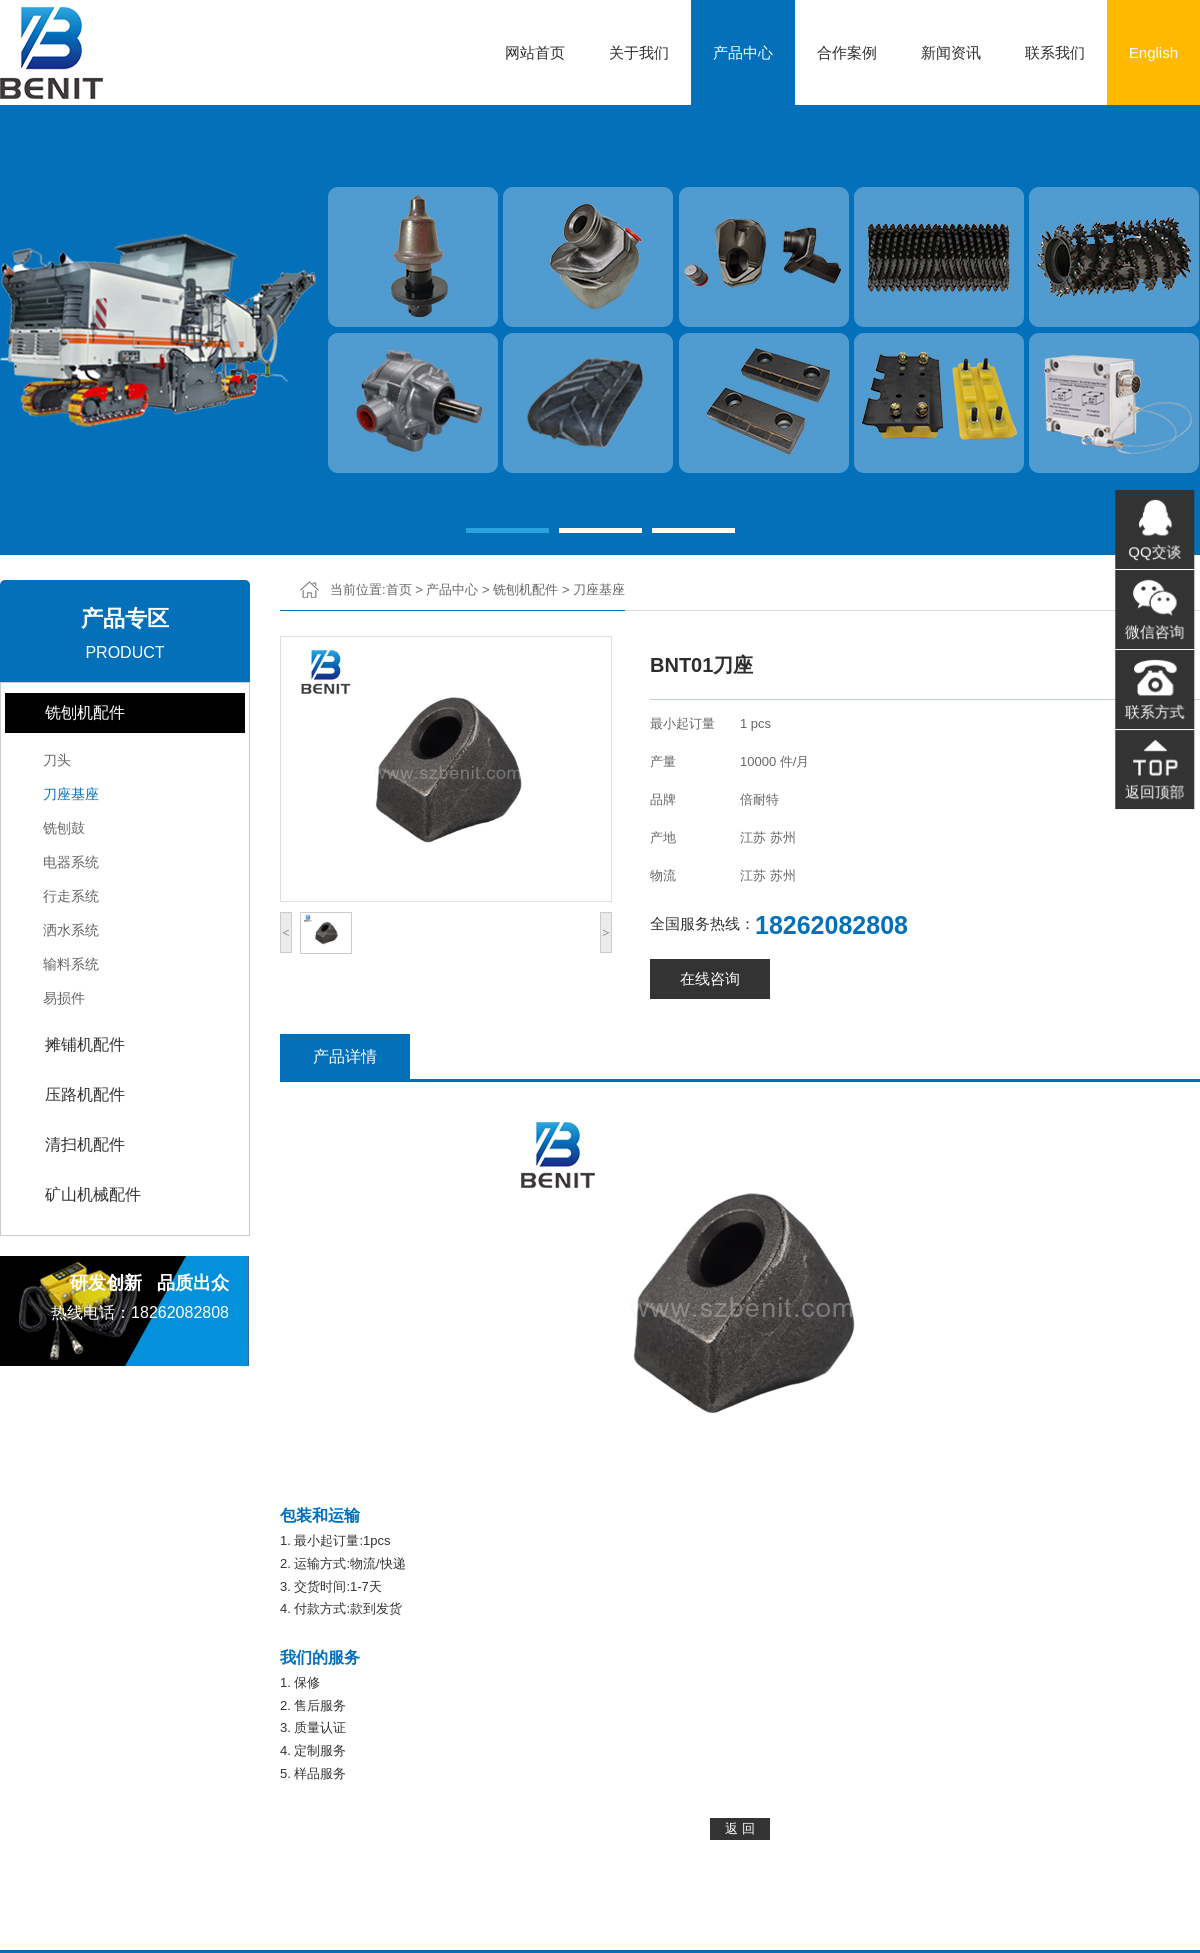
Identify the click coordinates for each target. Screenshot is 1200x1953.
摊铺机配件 (85, 1044)
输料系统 (71, 964)
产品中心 (743, 52)
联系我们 (1055, 52)
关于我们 (639, 52)
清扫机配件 (85, 1144)
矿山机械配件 (93, 1194)
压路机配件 (85, 1094)
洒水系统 (71, 930)
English (1153, 52)
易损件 (64, 998)
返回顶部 (1154, 787)
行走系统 (71, 896)
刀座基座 (71, 794)
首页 (399, 589)
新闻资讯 (951, 52)
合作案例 (847, 52)
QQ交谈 (1154, 555)
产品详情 (345, 1056)
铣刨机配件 (85, 712)
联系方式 (1154, 710)
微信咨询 (1154, 633)
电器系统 (71, 862)
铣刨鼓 (64, 828)
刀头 (57, 760)
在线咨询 (710, 978)
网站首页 (535, 52)
